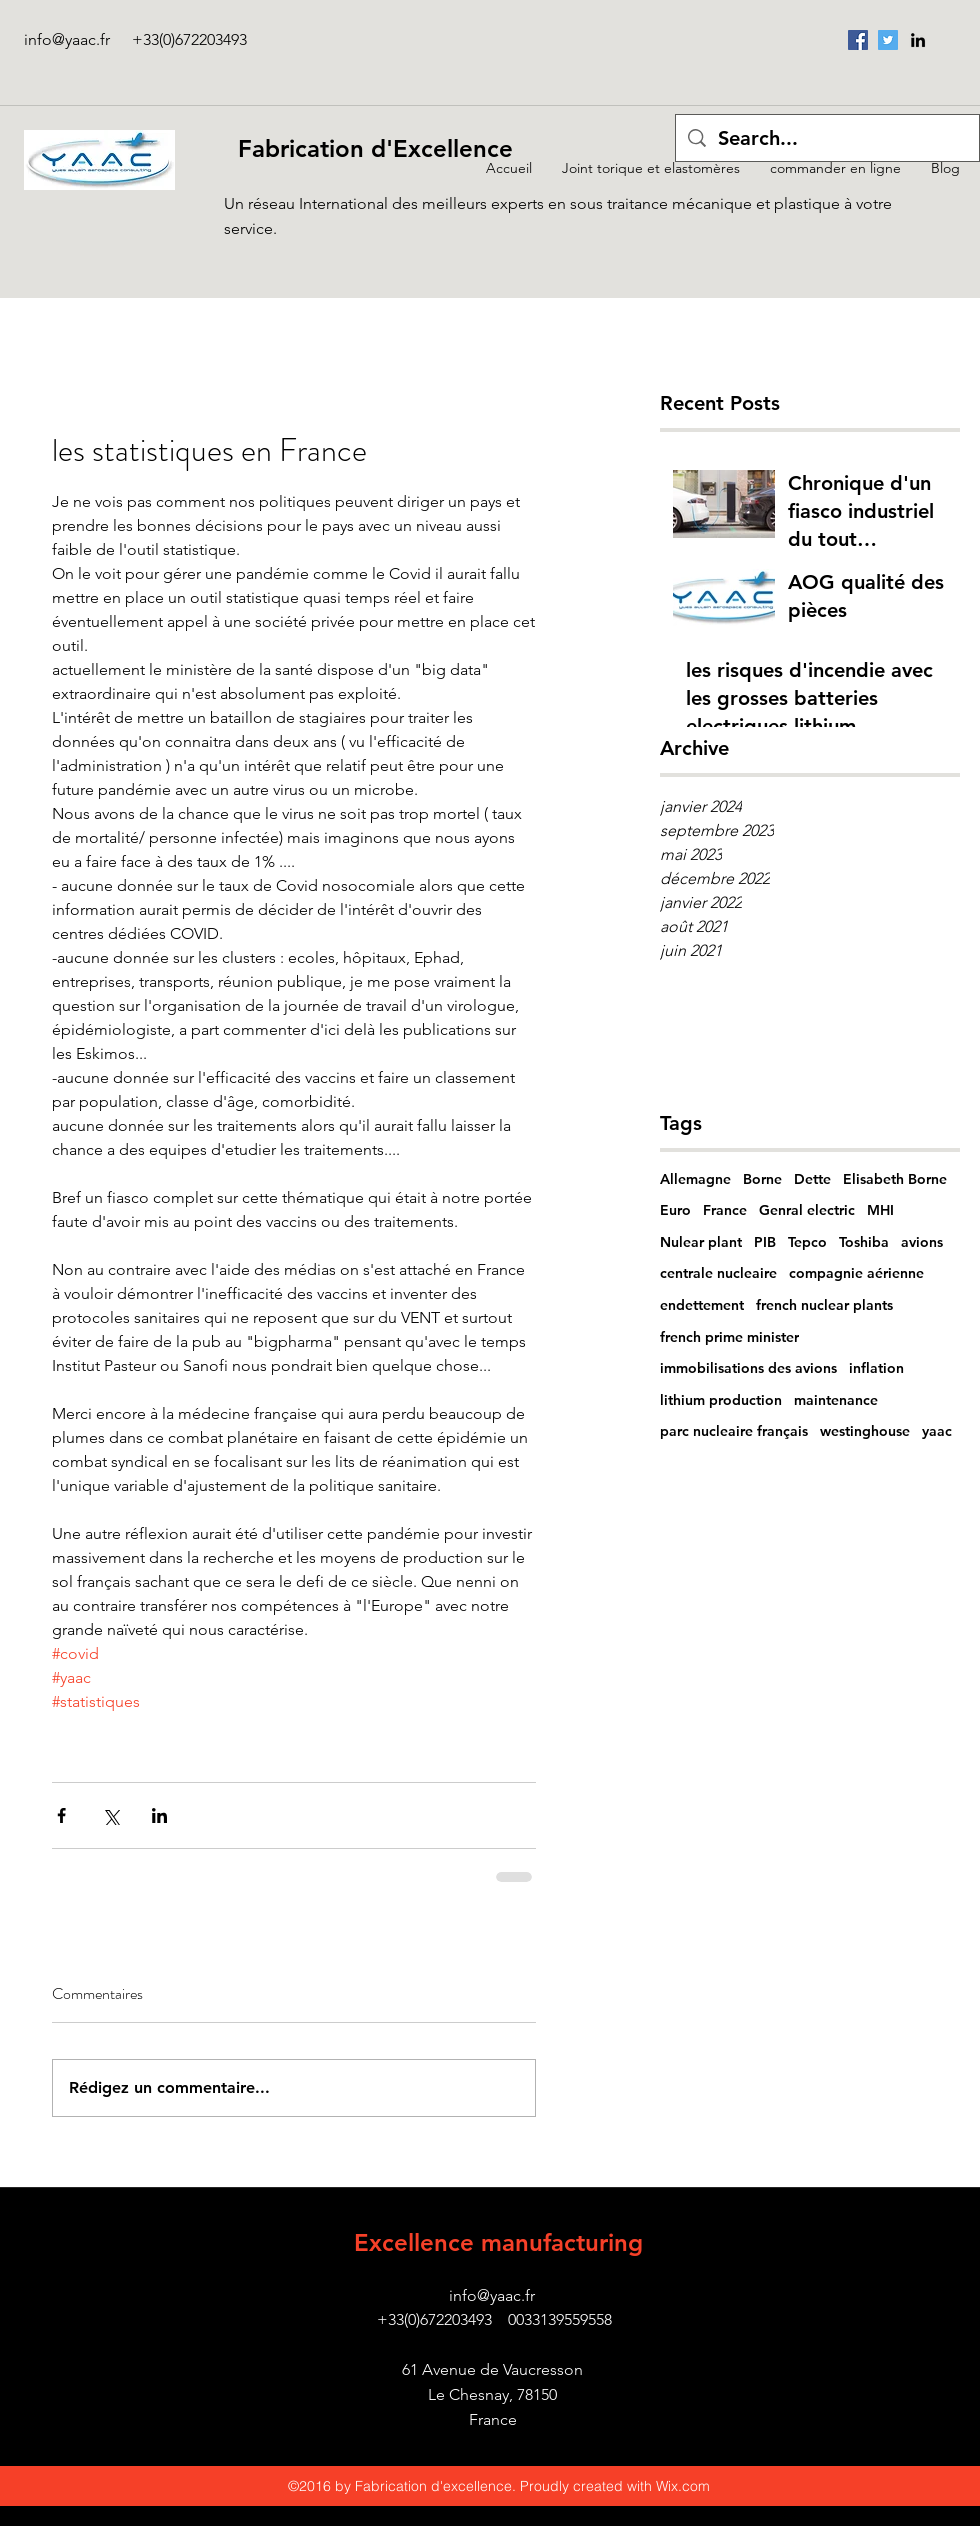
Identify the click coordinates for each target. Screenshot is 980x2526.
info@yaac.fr (67, 39)
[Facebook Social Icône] (858, 40)
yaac (937, 1431)
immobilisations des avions (748, 1368)
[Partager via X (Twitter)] (110, 1815)
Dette (812, 1179)
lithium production (721, 1400)
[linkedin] (918, 40)
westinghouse (865, 1431)
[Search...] (827, 138)
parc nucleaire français (734, 1431)
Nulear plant (701, 1242)
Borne (762, 1179)
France (725, 1210)
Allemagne (695, 1179)
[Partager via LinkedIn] (159, 1815)
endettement (702, 1305)
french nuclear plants (824, 1305)
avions (922, 1242)
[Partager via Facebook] (61, 1815)
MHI (880, 1210)
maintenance (836, 1400)
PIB (765, 1242)
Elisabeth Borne (895, 1179)
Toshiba (864, 1242)
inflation (876, 1368)
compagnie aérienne (856, 1273)
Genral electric (807, 1210)
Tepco (807, 1242)
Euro (675, 1210)
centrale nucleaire (718, 1273)
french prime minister (729, 1337)
